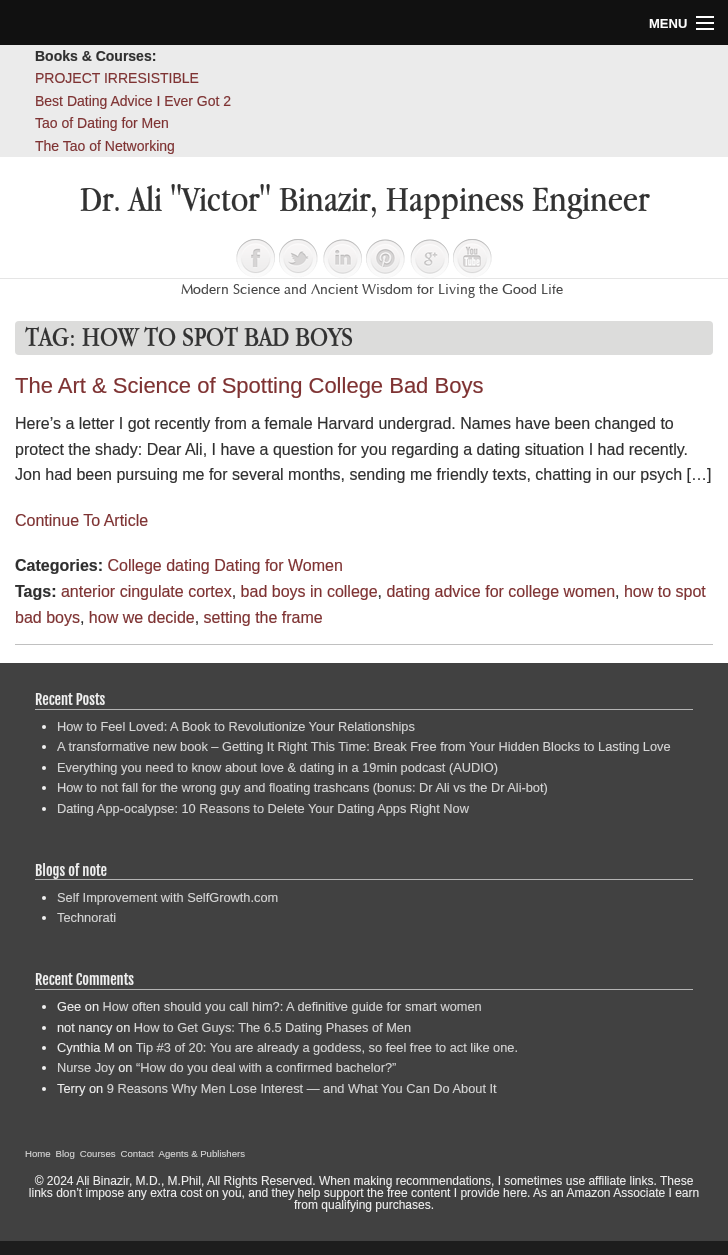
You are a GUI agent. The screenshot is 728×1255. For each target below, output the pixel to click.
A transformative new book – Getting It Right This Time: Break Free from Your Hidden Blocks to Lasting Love (364, 746)
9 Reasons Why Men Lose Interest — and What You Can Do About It (302, 1088)
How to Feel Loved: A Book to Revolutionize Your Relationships (236, 726)
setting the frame (263, 617)
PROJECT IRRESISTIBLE (117, 78)
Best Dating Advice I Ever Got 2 (133, 101)
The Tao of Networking (105, 146)
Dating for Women (278, 565)
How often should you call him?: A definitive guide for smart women (292, 1006)
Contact (137, 1153)
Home (38, 1153)
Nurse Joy (86, 1067)
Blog (65, 1153)
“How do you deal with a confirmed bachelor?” (266, 1067)
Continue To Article (81, 520)
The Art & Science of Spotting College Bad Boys (249, 385)
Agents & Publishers (202, 1153)
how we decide (142, 617)
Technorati (86, 917)
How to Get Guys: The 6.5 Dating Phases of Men (272, 1027)
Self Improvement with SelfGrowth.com (167, 897)
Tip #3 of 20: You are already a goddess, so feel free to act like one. (327, 1047)
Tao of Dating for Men (102, 123)
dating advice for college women (500, 591)
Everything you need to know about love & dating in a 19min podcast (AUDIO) (277, 767)
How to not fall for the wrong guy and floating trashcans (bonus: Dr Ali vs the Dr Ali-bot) (302, 787)
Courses (98, 1153)
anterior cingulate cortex (146, 591)
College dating (158, 565)
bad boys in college (309, 591)
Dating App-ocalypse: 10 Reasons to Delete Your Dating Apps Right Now (263, 808)
